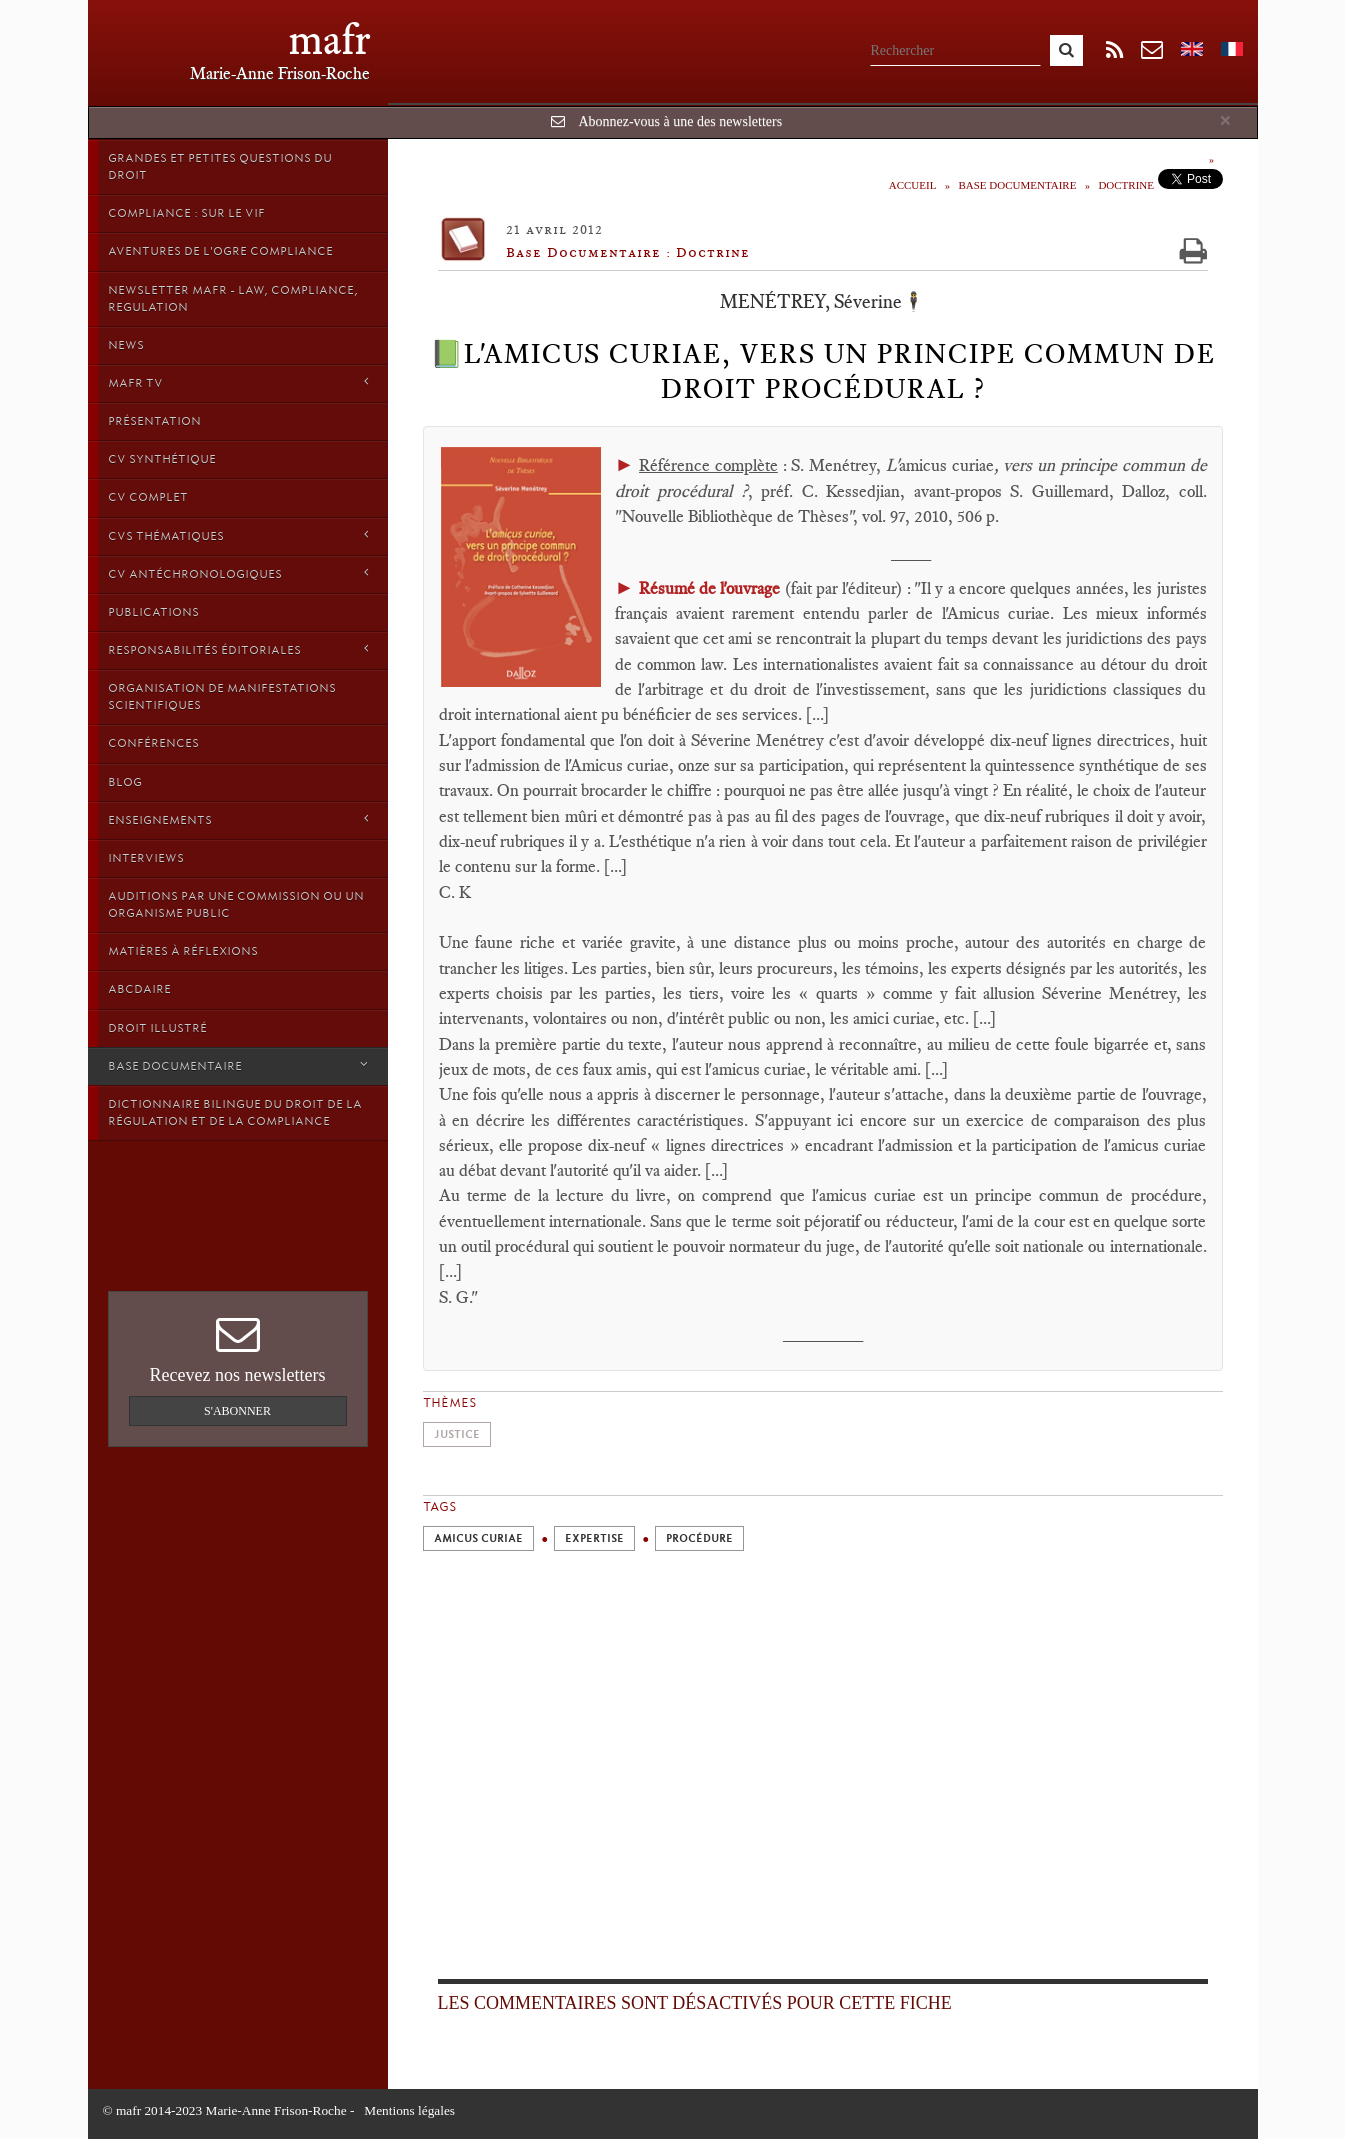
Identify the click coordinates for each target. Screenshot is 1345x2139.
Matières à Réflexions (183, 951)
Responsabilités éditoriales (238, 649)
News (126, 345)
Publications (153, 612)
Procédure (699, 1538)
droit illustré (157, 1028)
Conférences (153, 743)
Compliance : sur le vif (186, 213)
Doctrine (1126, 185)
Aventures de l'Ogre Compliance (220, 251)
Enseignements (238, 819)
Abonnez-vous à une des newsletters (680, 121)
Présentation (154, 421)
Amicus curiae (478, 1538)
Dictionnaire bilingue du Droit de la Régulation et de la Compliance (235, 1112)
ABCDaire (139, 989)
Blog (125, 782)
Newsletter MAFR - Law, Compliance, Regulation (233, 298)
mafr (329, 39)
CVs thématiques (238, 535)
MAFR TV (238, 382)
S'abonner (237, 1411)
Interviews (146, 858)
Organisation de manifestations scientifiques (222, 696)
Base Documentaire (238, 1065)
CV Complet (148, 497)
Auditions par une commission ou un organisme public (236, 904)
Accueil (913, 185)
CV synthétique (162, 459)
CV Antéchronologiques (238, 573)
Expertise (594, 1538)
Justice (457, 1434)
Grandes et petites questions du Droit (220, 166)
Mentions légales (409, 2110)
